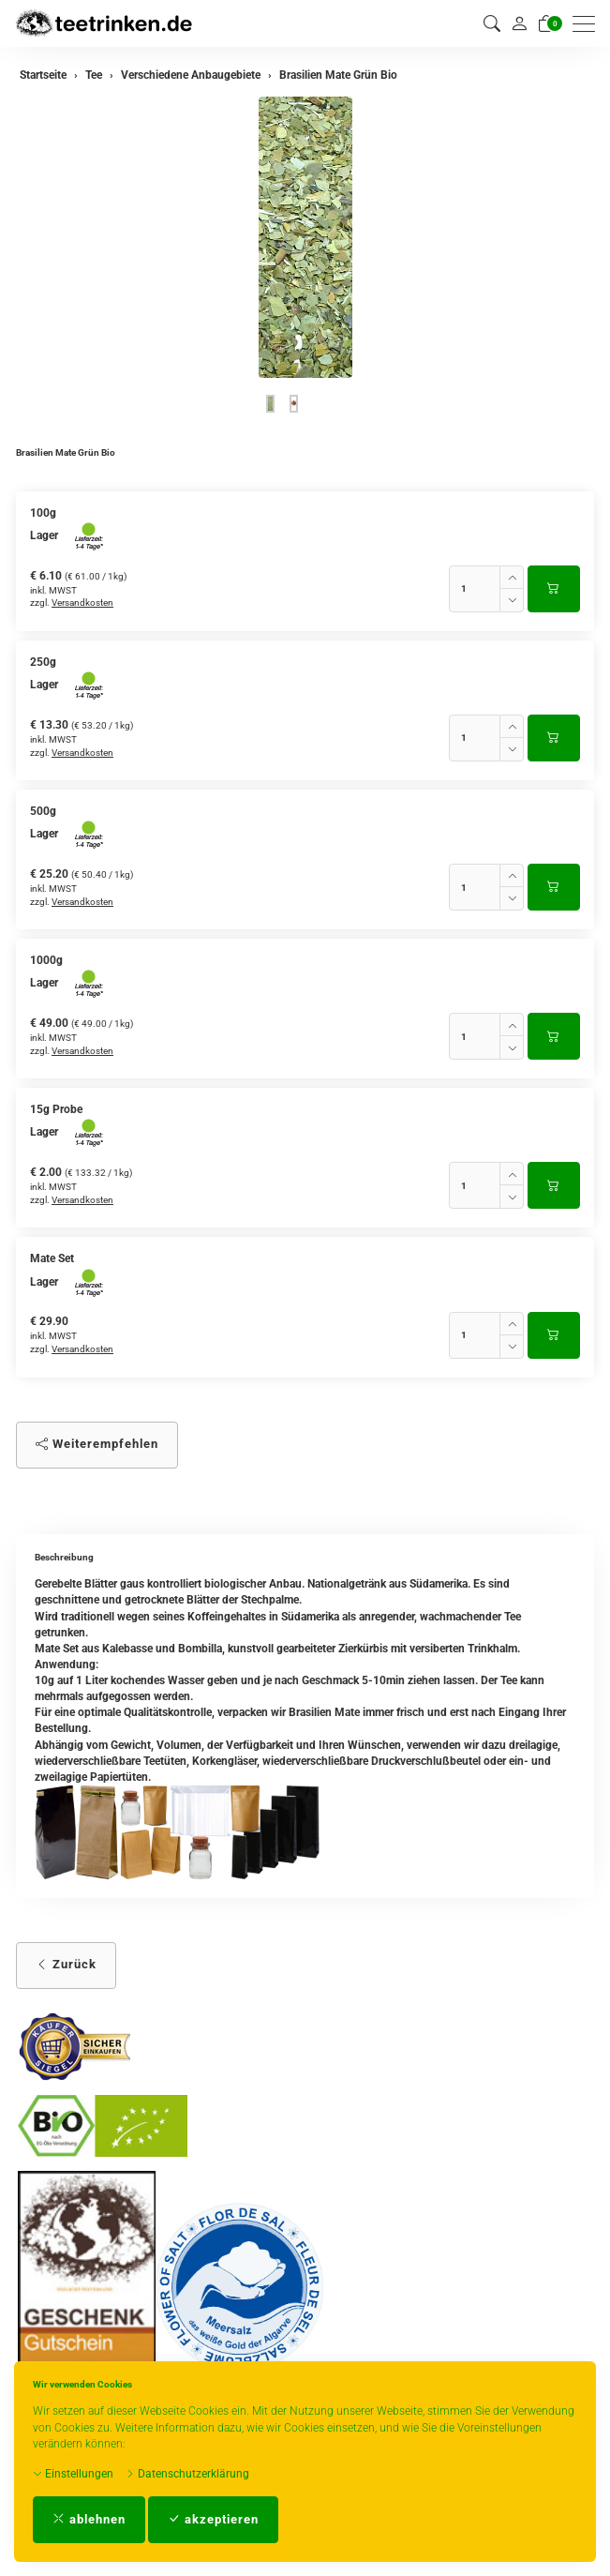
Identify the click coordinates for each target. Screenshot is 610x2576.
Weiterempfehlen (97, 1444)
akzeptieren (213, 2519)
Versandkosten (82, 602)
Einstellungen (73, 2473)
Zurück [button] (66, 1964)
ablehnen (89, 2519)
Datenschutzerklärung (187, 2473)
